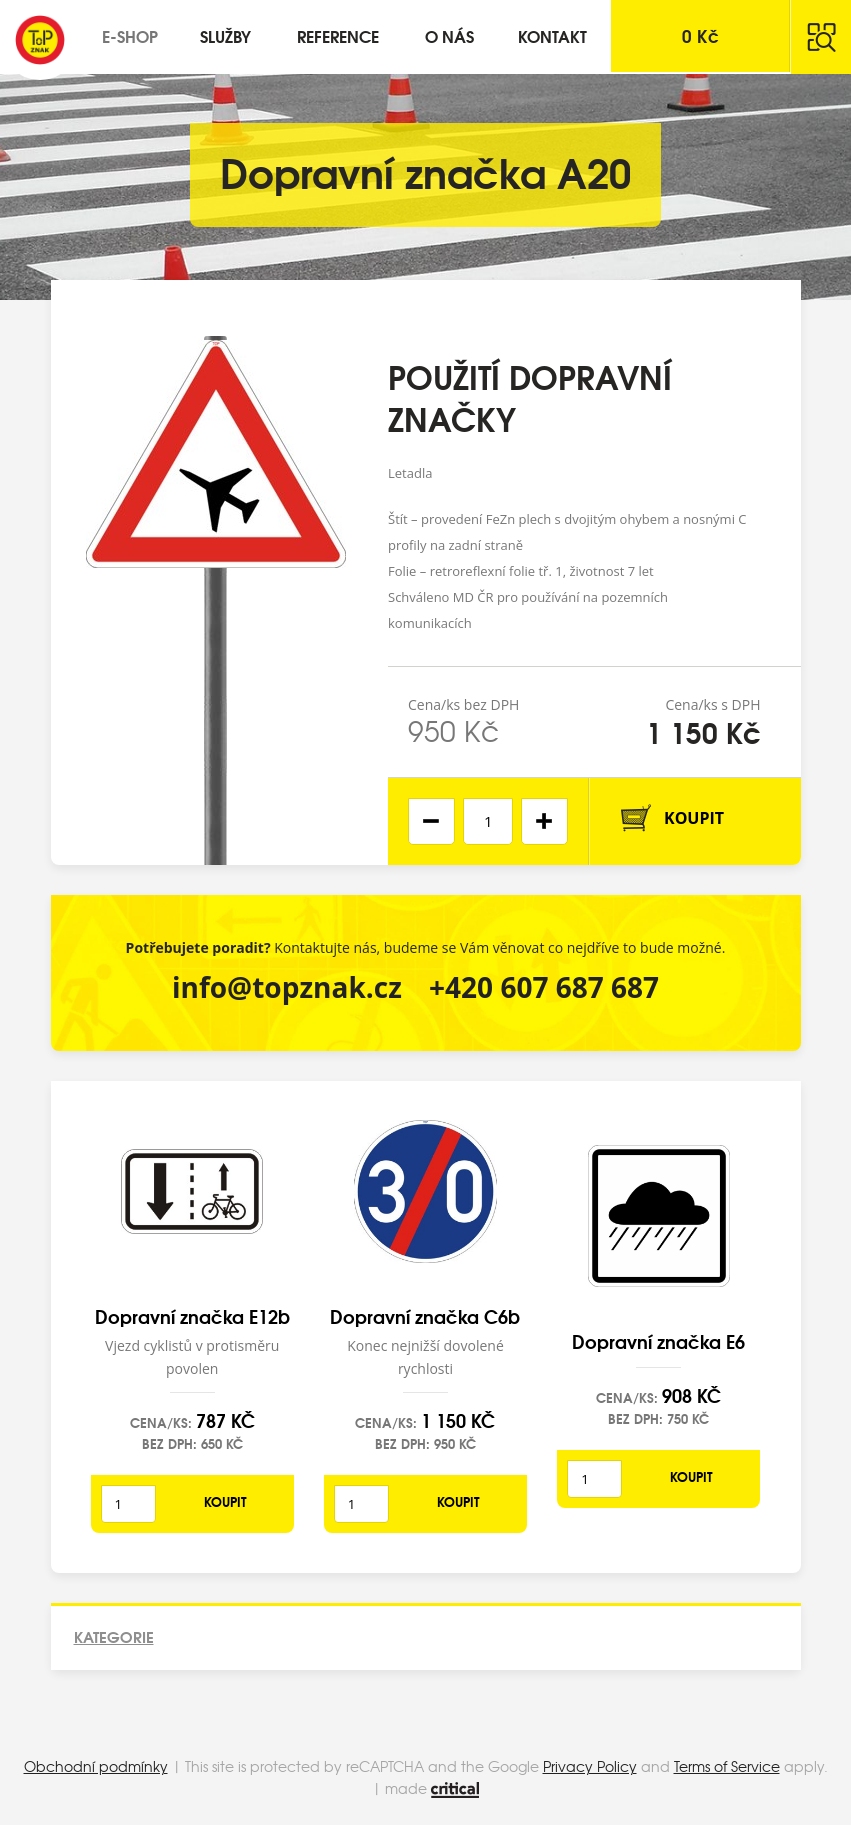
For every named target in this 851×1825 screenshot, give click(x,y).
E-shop (130, 35)
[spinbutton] (488, 821)
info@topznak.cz (287, 987)
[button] (544, 821)
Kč (700, 35)
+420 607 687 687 (544, 987)
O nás (449, 35)
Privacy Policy (590, 1766)
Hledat (821, 37)
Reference (338, 35)
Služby (225, 35)
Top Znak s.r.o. (40, 40)
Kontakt (552, 35)
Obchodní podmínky (96, 1766)
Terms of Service (727, 1766)
